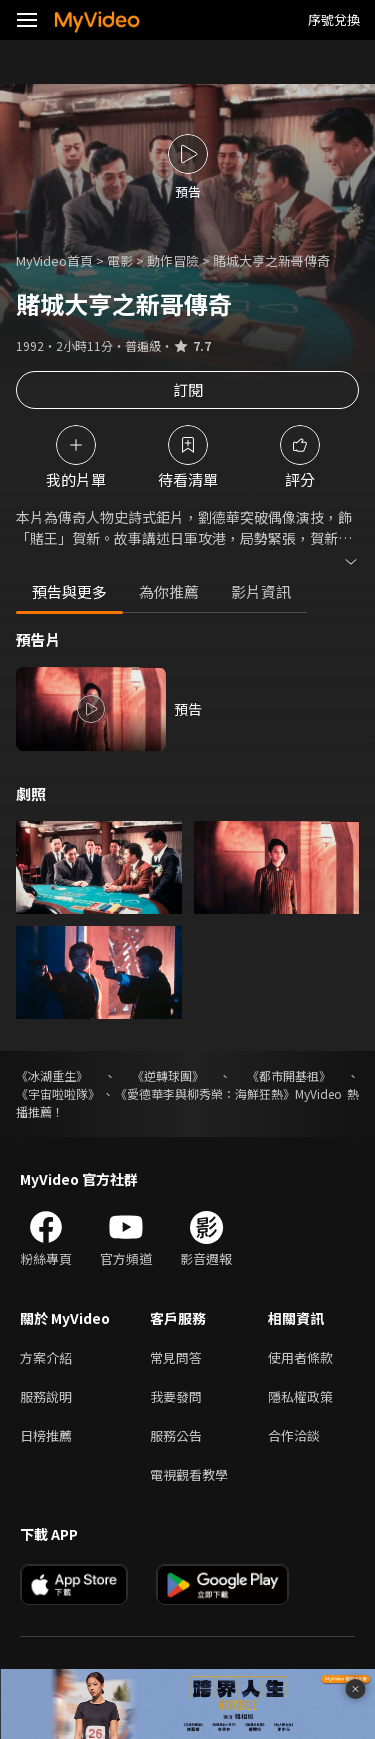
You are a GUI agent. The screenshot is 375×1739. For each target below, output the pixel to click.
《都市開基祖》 (289, 1075)
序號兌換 (334, 19)
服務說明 (46, 1396)
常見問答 (176, 1357)
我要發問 (176, 1396)
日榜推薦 (46, 1435)
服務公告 (176, 1435)
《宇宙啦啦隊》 (58, 1093)
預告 (188, 709)
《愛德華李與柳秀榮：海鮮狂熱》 (205, 1093)
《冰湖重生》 (52, 1075)
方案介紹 (46, 1357)
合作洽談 (294, 1435)
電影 (120, 260)
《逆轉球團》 (168, 1075)
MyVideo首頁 (54, 260)
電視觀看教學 (189, 1474)
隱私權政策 (300, 1396)
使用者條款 (300, 1357)
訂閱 (188, 389)
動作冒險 (173, 260)
